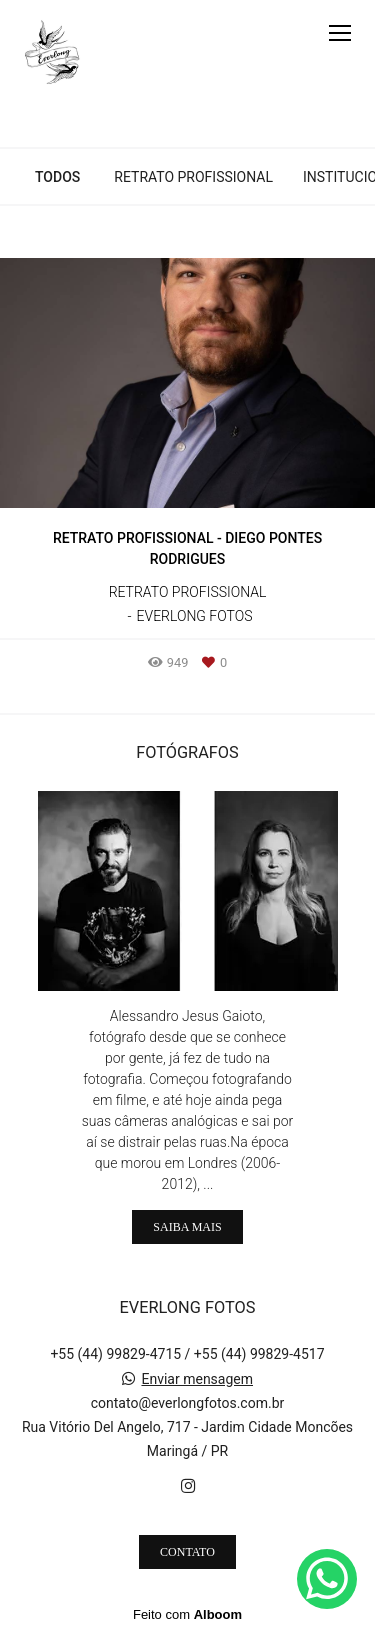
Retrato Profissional (193, 177)
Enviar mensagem (197, 1379)
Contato (187, 1552)
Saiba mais (187, 1227)
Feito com (187, 1614)
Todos (57, 177)
